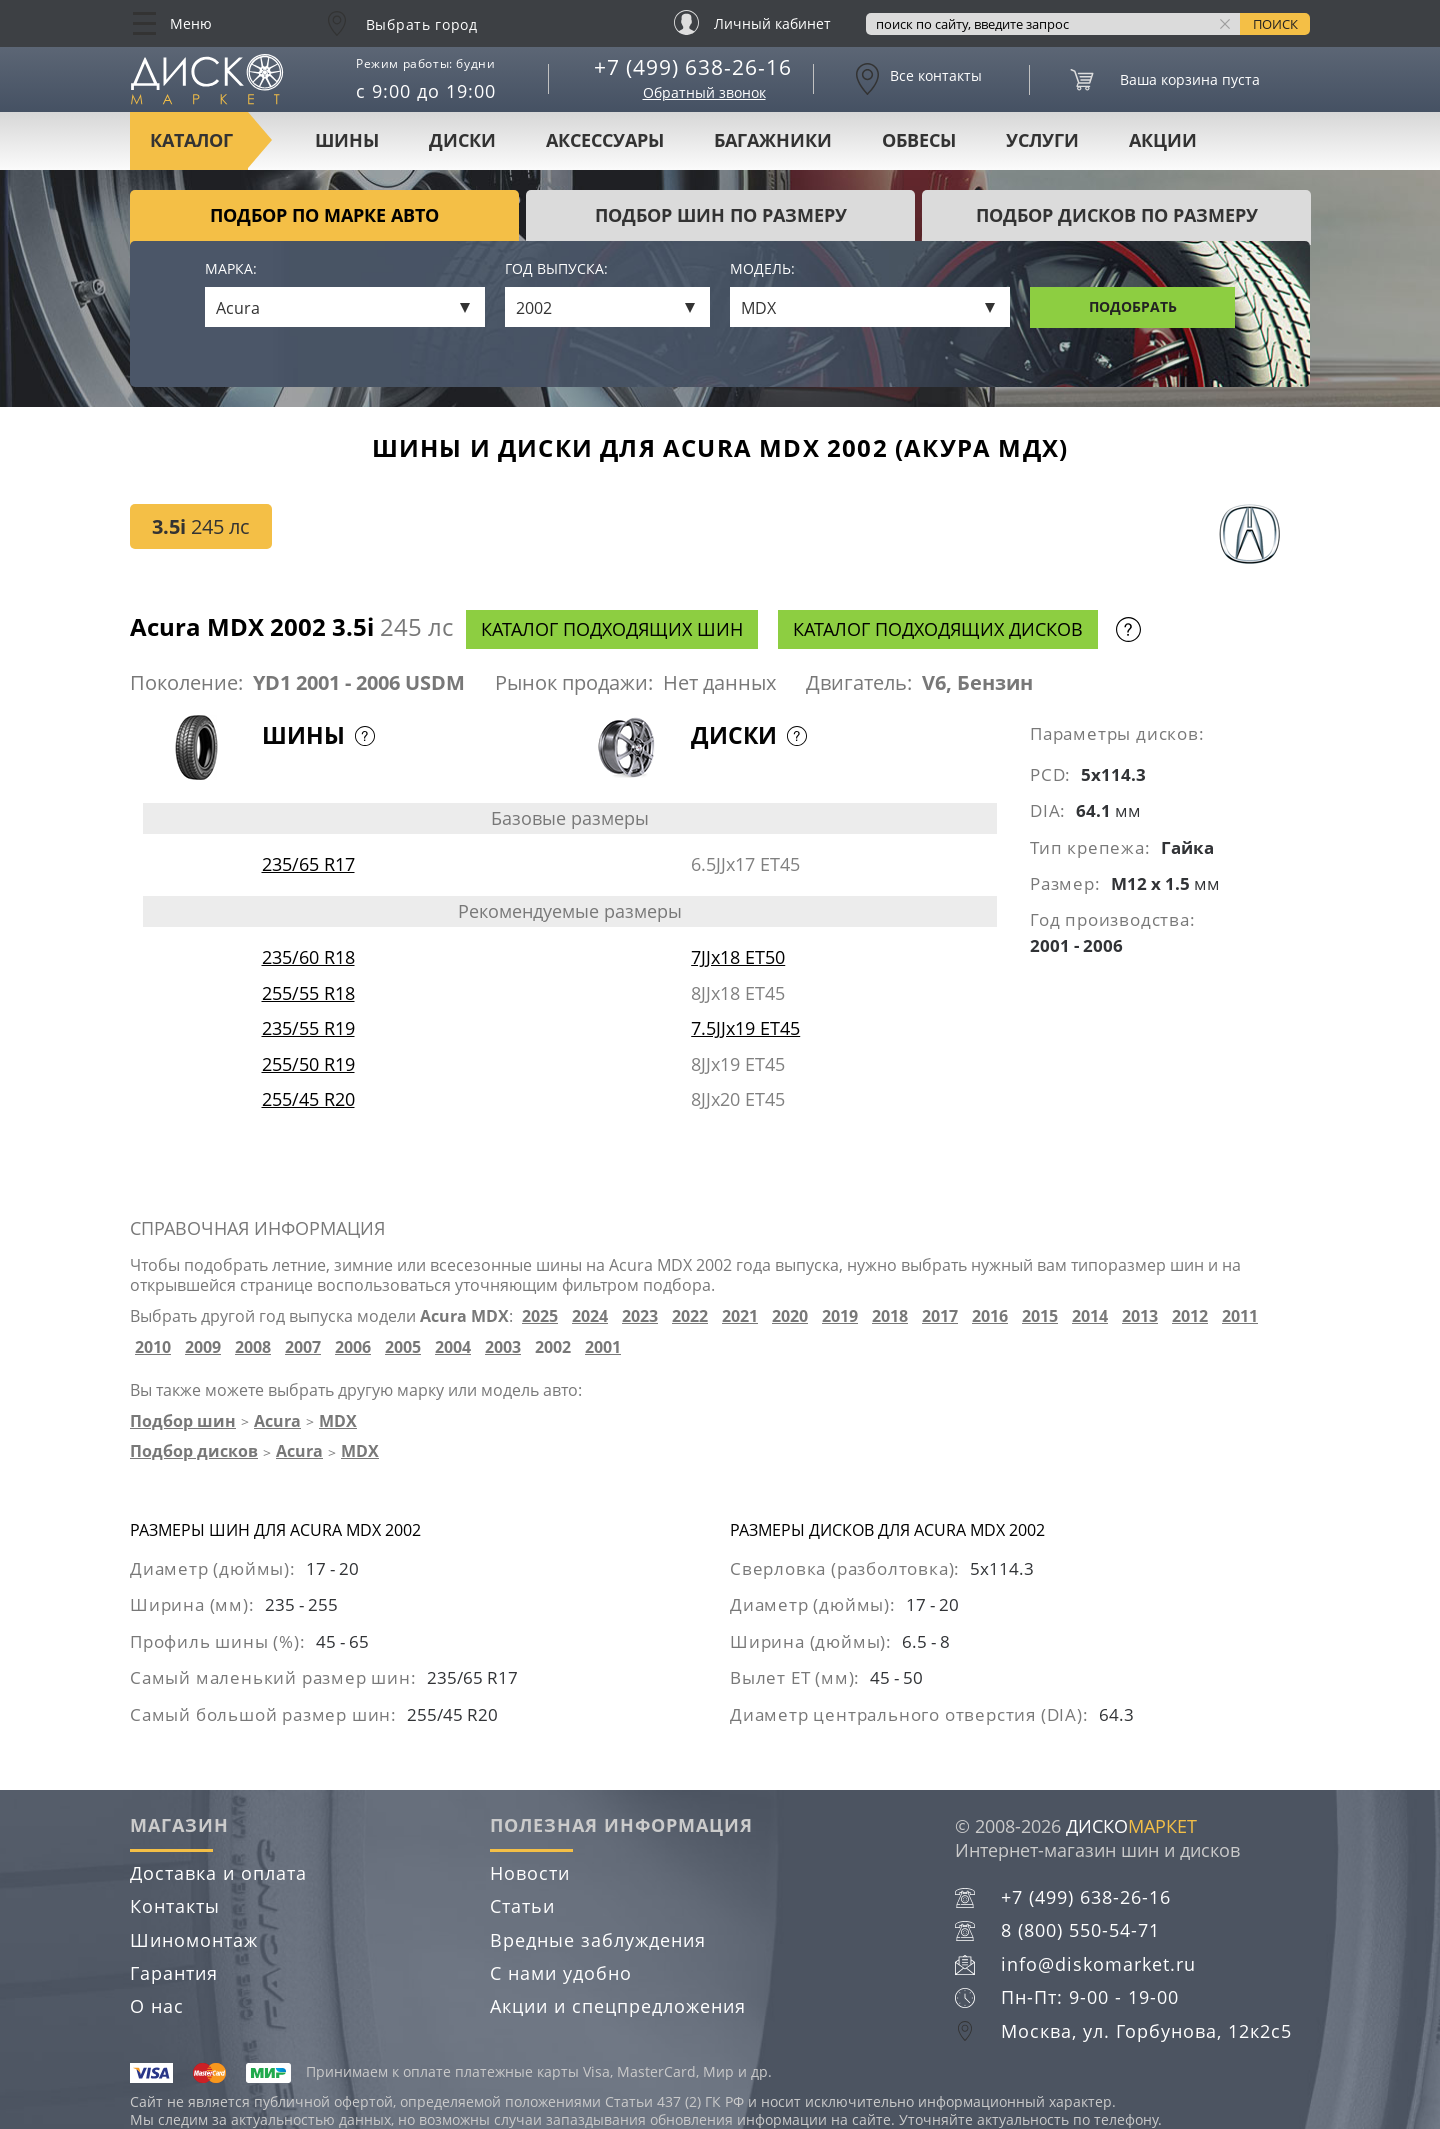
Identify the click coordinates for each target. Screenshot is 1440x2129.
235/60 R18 (308, 957)
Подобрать (1133, 306)
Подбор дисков (194, 1451)
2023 (640, 1316)
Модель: (762, 269)
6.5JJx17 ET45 (745, 864)
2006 (353, 1347)
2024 (590, 1316)
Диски (462, 140)
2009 (203, 1347)
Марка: (231, 269)
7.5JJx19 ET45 (745, 1028)
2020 (790, 1316)
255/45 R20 (308, 1099)
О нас (157, 2006)
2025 (540, 1316)
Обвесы (919, 140)
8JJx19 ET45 (738, 1064)
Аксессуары (605, 140)
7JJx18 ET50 (738, 957)
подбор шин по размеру (721, 215)
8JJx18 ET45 (738, 993)
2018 (890, 1316)
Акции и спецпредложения (618, 2006)
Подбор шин (183, 1421)
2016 (990, 1316)
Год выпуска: (556, 269)
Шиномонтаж (194, 1940)
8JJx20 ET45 (738, 1099)
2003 (503, 1347)
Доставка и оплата (218, 1873)
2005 (403, 1347)
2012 (1190, 1316)
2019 (840, 1316)
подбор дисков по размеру (1117, 215)
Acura (277, 1421)
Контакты (175, 1906)
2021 (740, 1316)
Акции (1163, 140)
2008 (253, 1347)
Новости (530, 1873)
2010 (153, 1347)
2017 (940, 1316)
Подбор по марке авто (324, 215)
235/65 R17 (308, 864)
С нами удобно (561, 1973)
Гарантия (174, 1973)
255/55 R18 (308, 993)
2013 (1140, 1316)
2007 (303, 1347)
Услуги (1042, 140)
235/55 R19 (308, 1028)
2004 (453, 1347)
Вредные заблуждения (598, 1940)
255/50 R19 (308, 1064)
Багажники (773, 140)
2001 (603, 1347)
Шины (347, 140)
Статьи (522, 1906)
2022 (690, 1316)
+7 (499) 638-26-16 (693, 67)
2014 (1090, 1316)
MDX (338, 1421)
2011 (1240, 1316)
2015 (1040, 1316)
